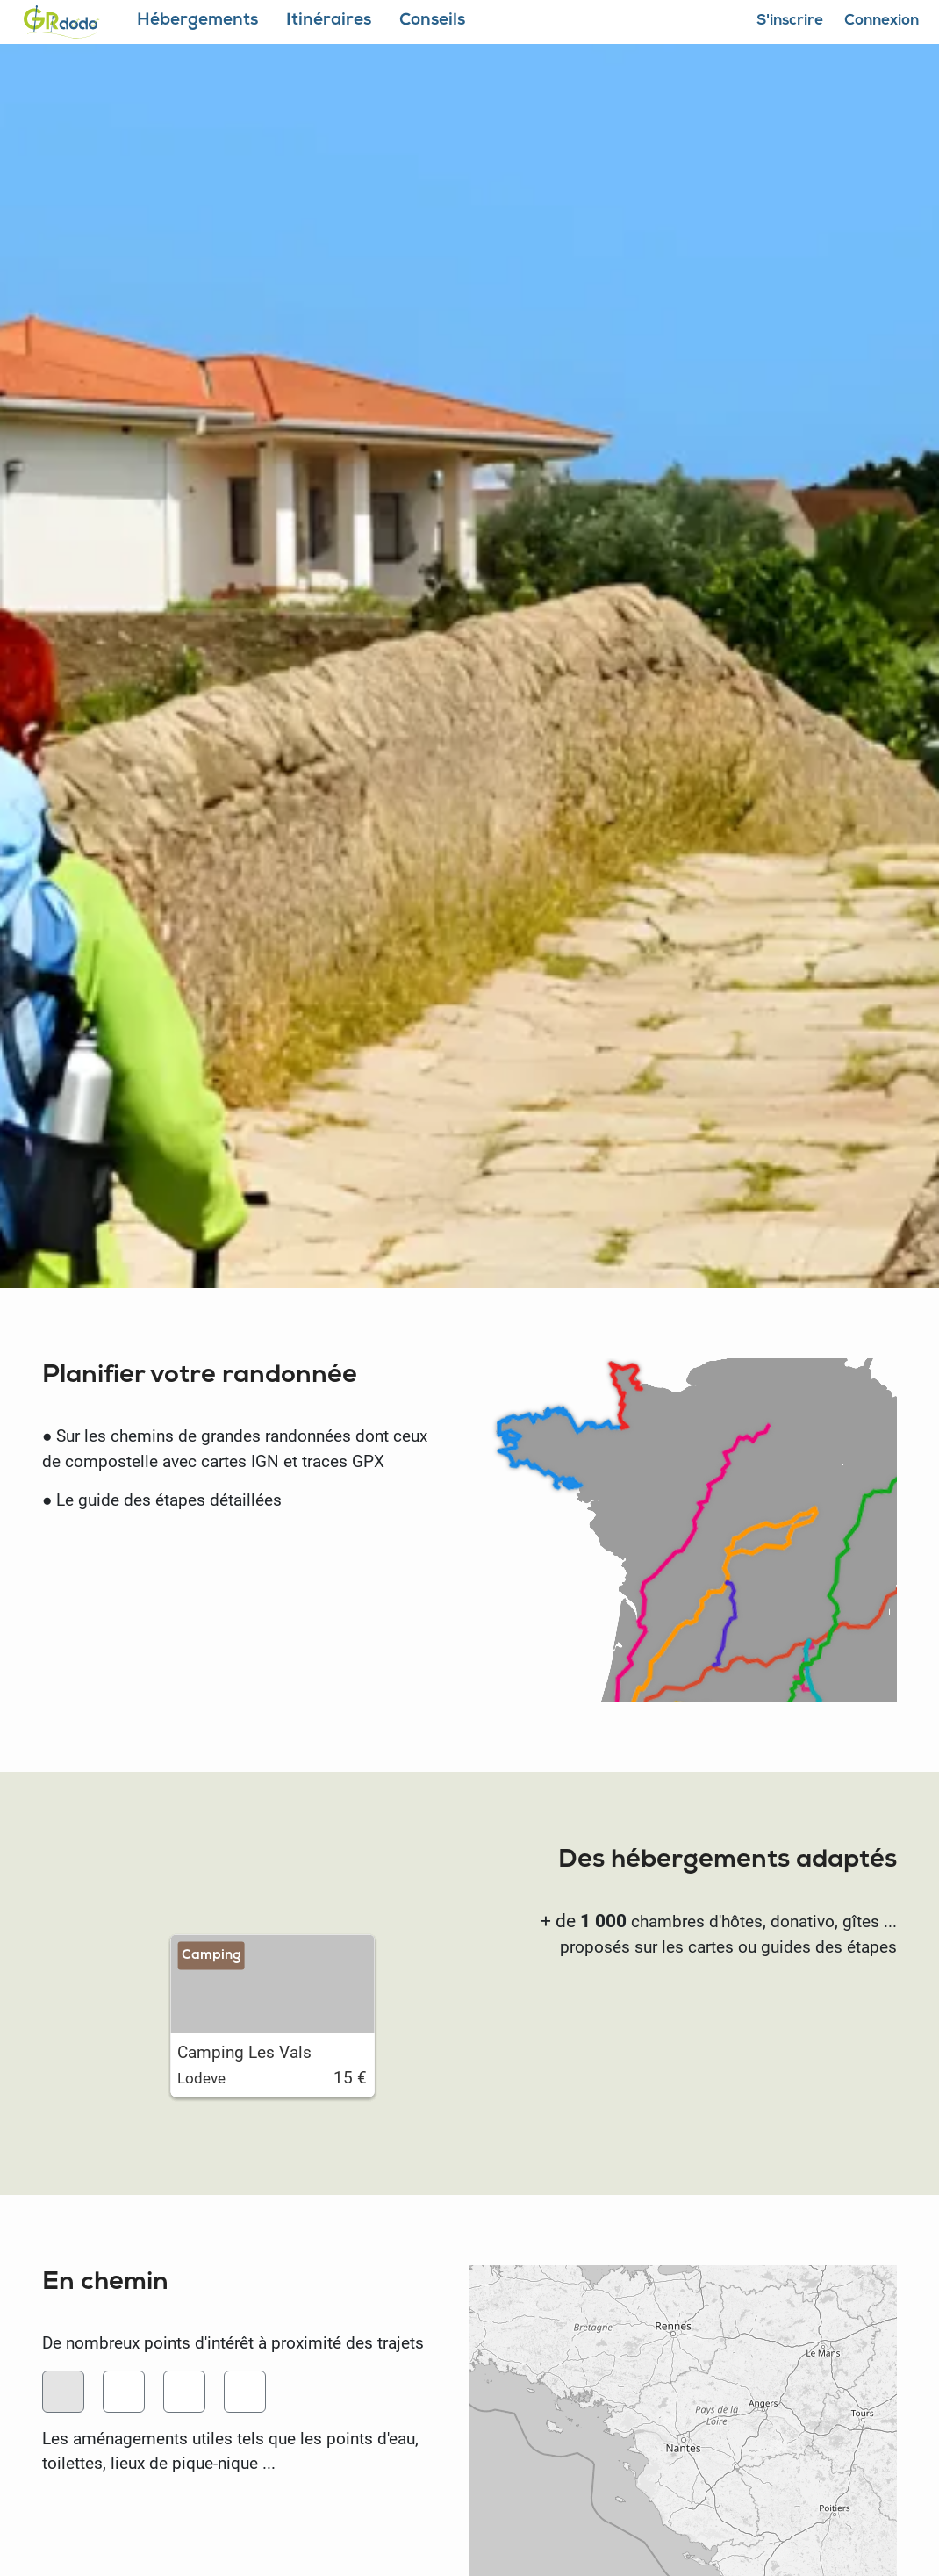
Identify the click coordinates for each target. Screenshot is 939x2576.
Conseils (432, 21)
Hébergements (197, 21)
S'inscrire (789, 21)
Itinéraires (328, 21)
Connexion (882, 21)
